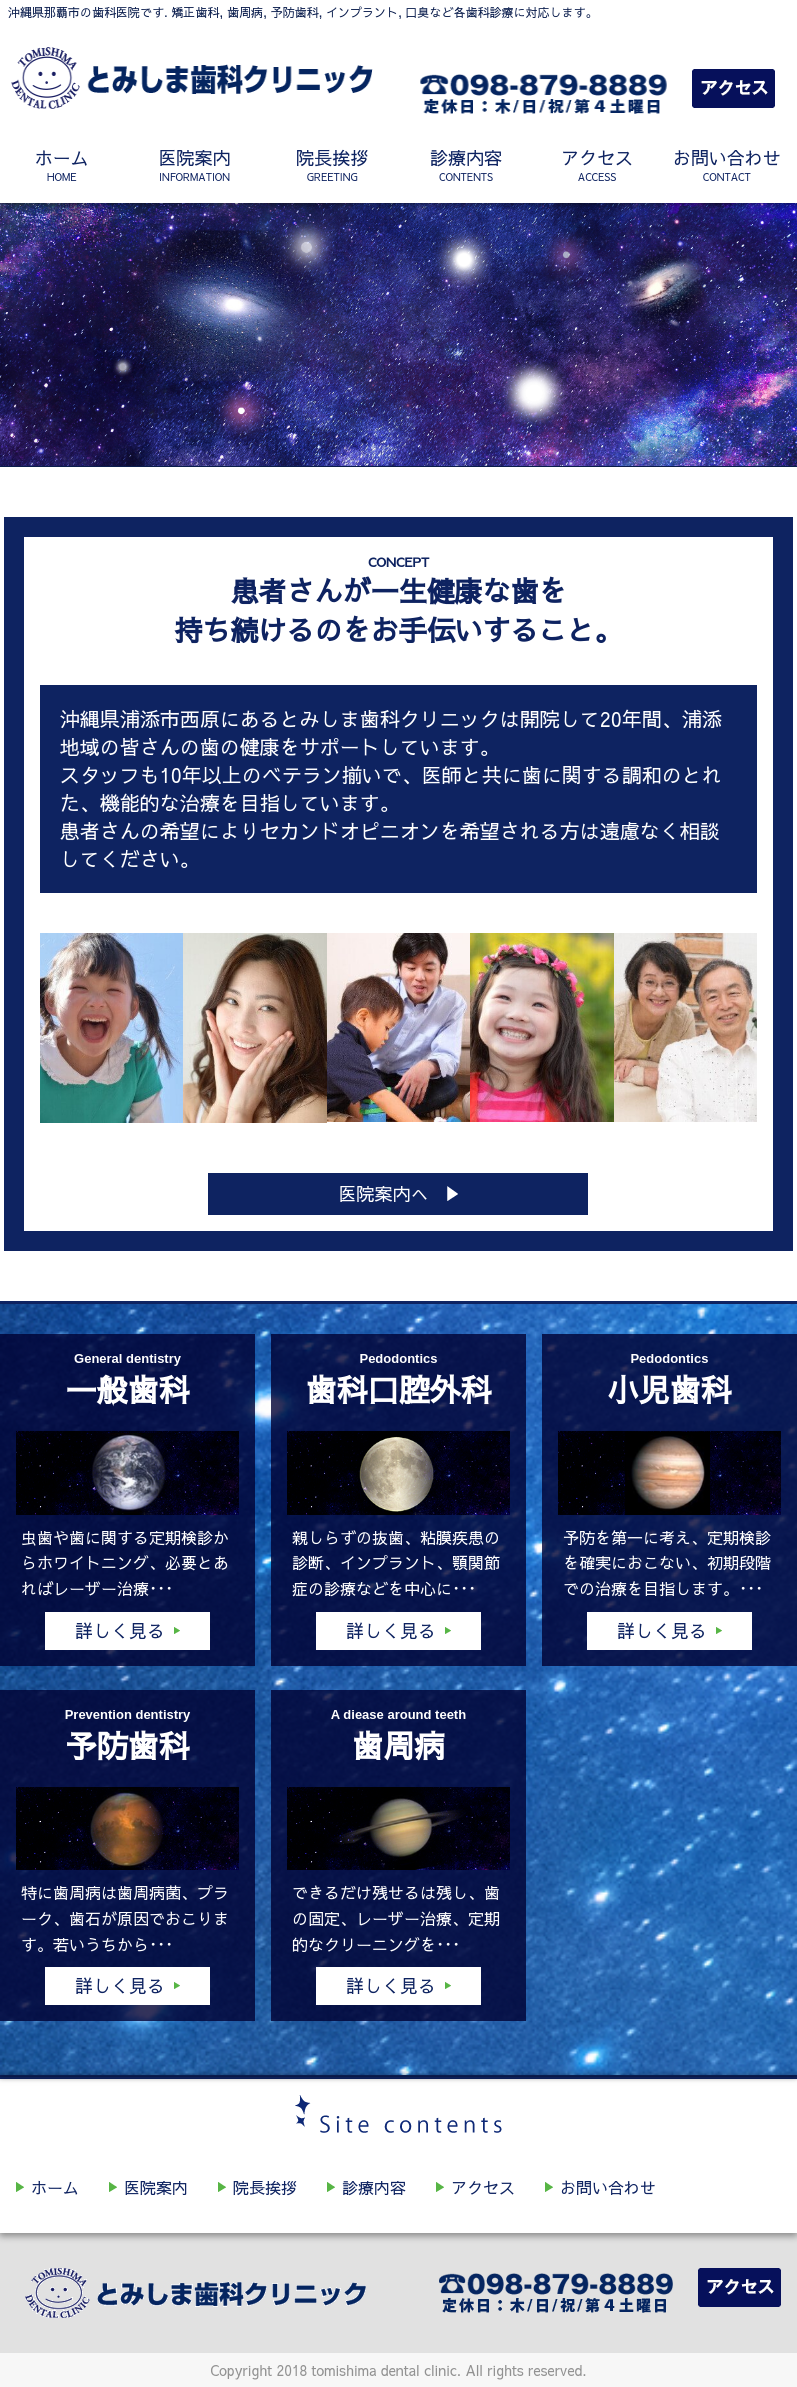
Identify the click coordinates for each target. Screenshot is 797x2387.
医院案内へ (383, 1193)
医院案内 (195, 164)
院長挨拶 (332, 164)
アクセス (597, 164)
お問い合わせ (727, 164)
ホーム (62, 164)
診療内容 (466, 164)
